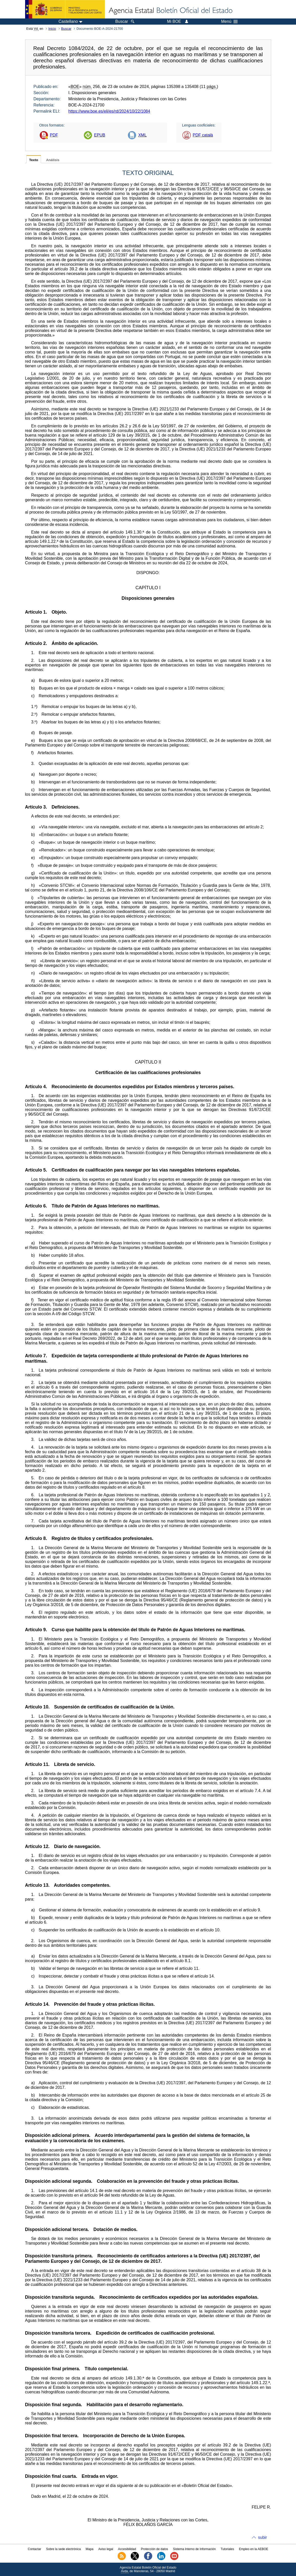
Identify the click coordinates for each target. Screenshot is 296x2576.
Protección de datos (154, 2549)
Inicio (52, 29)
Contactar (34, 2549)
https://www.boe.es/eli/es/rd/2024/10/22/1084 (109, 111)
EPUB (99, 135)
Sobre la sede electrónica (63, 2549)
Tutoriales (227, 2549)
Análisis (52, 160)
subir (262, 2537)
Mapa (89, 2549)
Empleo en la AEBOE (253, 2549)
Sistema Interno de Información (194, 2549)
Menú (229, 21)
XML (142, 135)
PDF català (203, 135)
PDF (54, 135)
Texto (33, 160)
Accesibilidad (127, 2549)
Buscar (66, 29)
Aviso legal (105, 2549)
